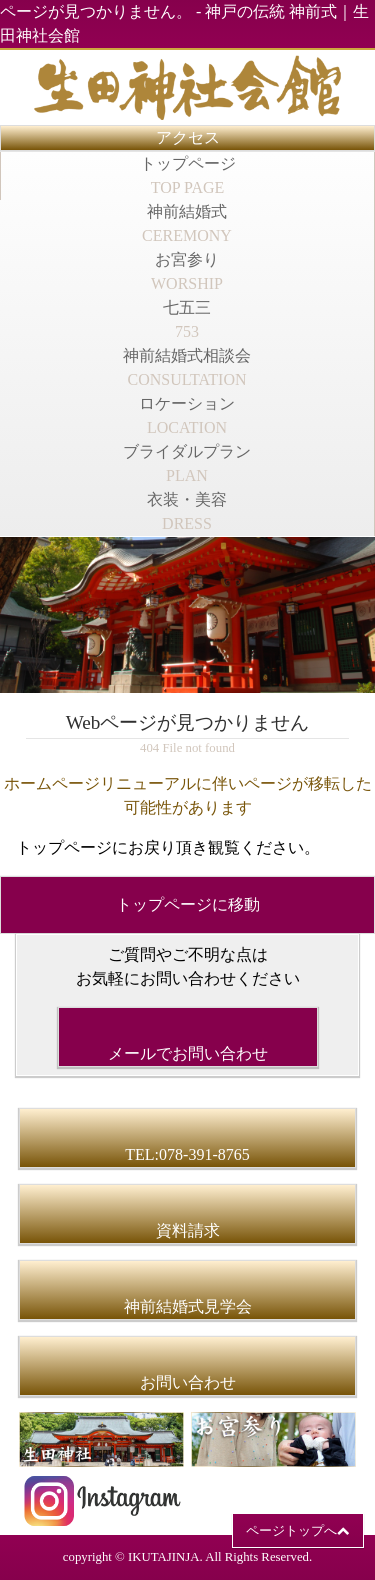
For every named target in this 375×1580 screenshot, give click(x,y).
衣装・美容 (187, 511)
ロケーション (187, 415)
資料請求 (188, 1230)
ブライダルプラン (187, 463)
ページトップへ (291, 1531)
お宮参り (187, 271)
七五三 (187, 319)
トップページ (188, 175)
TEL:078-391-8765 (187, 1154)
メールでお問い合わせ (188, 1053)
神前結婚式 (187, 223)
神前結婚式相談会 (187, 367)
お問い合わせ (188, 1382)
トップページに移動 (188, 904)
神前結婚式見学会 (188, 1306)
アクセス (188, 137)
